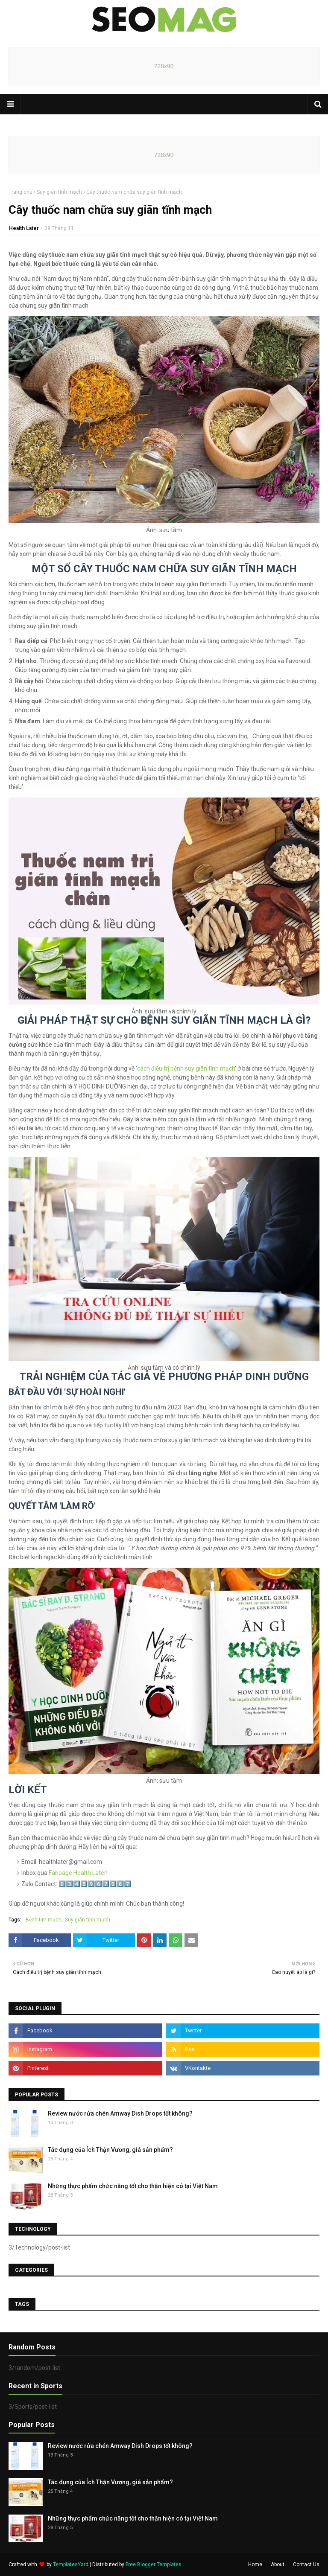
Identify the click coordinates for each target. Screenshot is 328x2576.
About (277, 2564)
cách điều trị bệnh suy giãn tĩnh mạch (186, 1068)
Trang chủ (20, 192)
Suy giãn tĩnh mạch (59, 192)
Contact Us (306, 2564)
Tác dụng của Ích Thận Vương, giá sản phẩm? (110, 2149)
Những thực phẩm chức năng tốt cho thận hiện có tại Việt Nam (133, 2186)
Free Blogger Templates (154, 2564)
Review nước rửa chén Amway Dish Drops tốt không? (120, 2113)
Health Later (24, 228)
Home (255, 2564)
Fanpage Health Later (77, 1872)
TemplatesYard (70, 2564)
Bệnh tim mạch (44, 1920)
